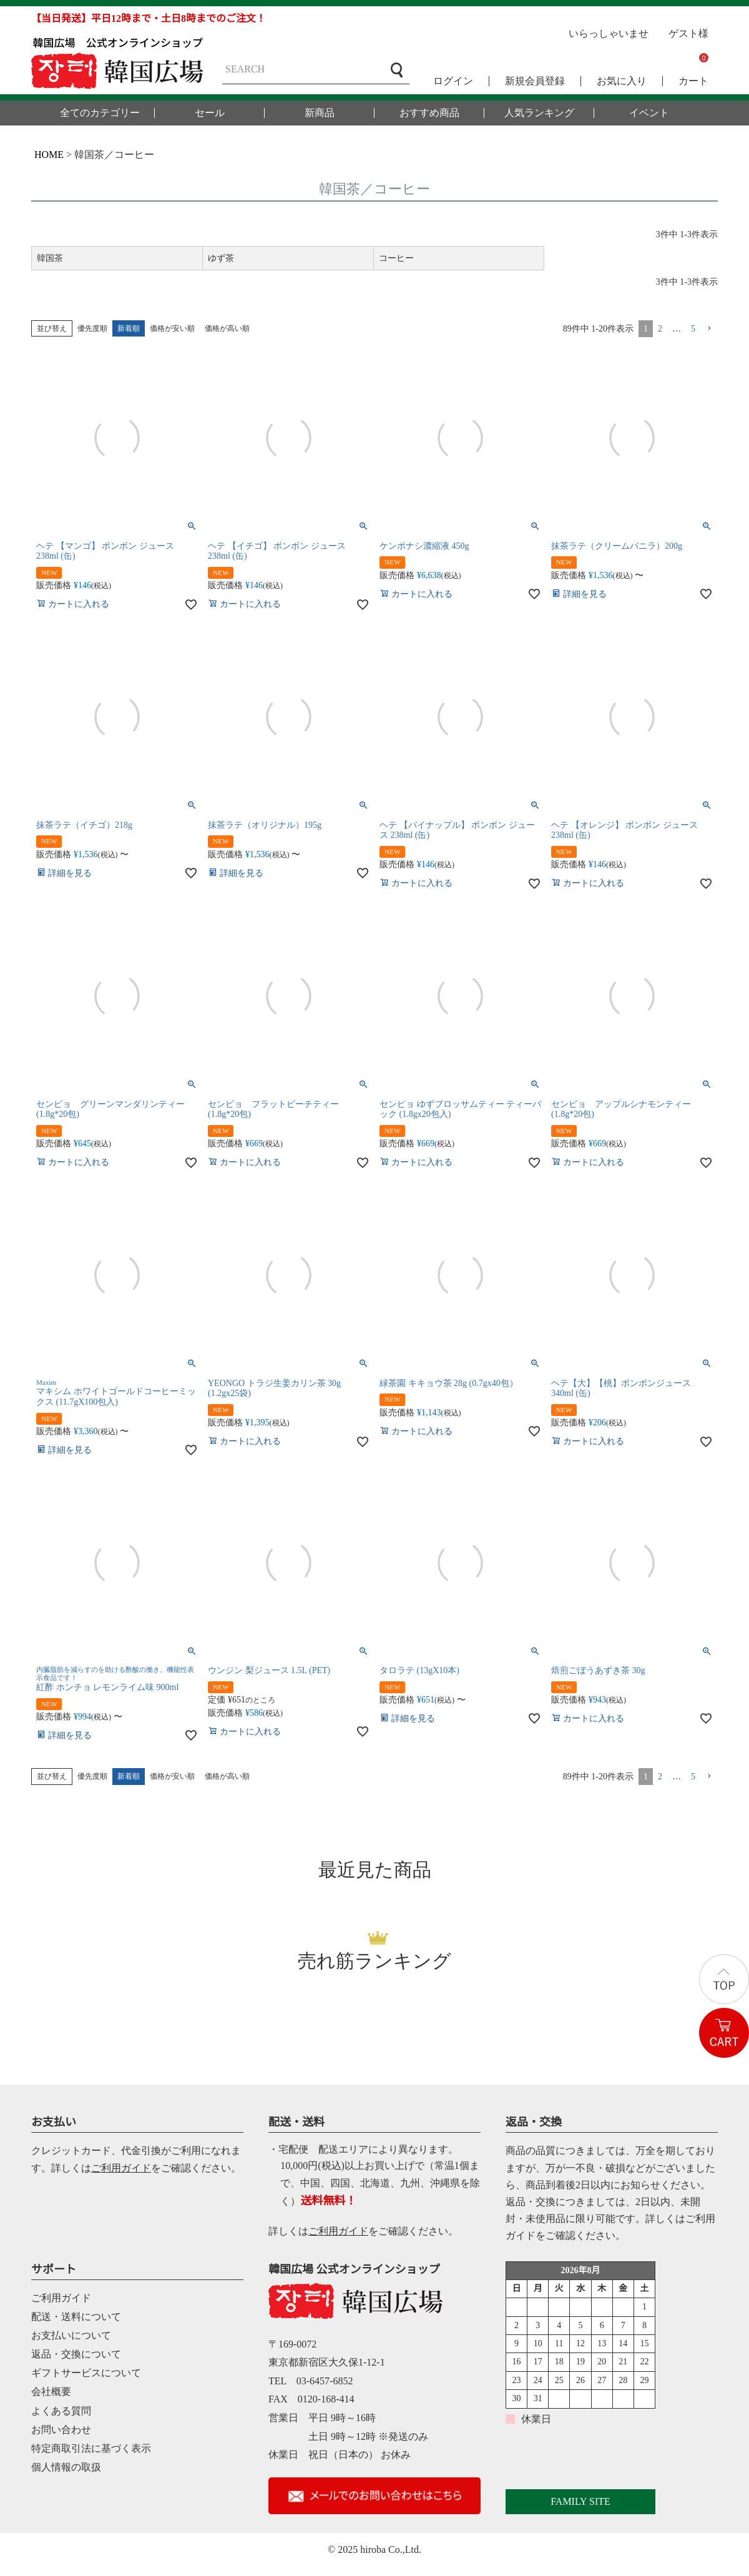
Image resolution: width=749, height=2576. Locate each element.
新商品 (320, 113)
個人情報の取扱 (66, 2467)
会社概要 (51, 2391)
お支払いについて (71, 2335)
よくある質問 (61, 2411)
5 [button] (693, 328)
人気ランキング (539, 113)
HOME (49, 154)
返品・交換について (76, 2354)
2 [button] (660, 328)
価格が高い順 (227, 328)
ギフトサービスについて (86, 2372)
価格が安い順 (172, 328)
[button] (709, 329)
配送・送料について (76, 2316)
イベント (649, 113)
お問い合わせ (61, 2429)
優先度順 (92, 328)
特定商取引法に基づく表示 (91, 2448)
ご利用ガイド (121, 2168)
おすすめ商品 (429, 113)
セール (210, 113)
